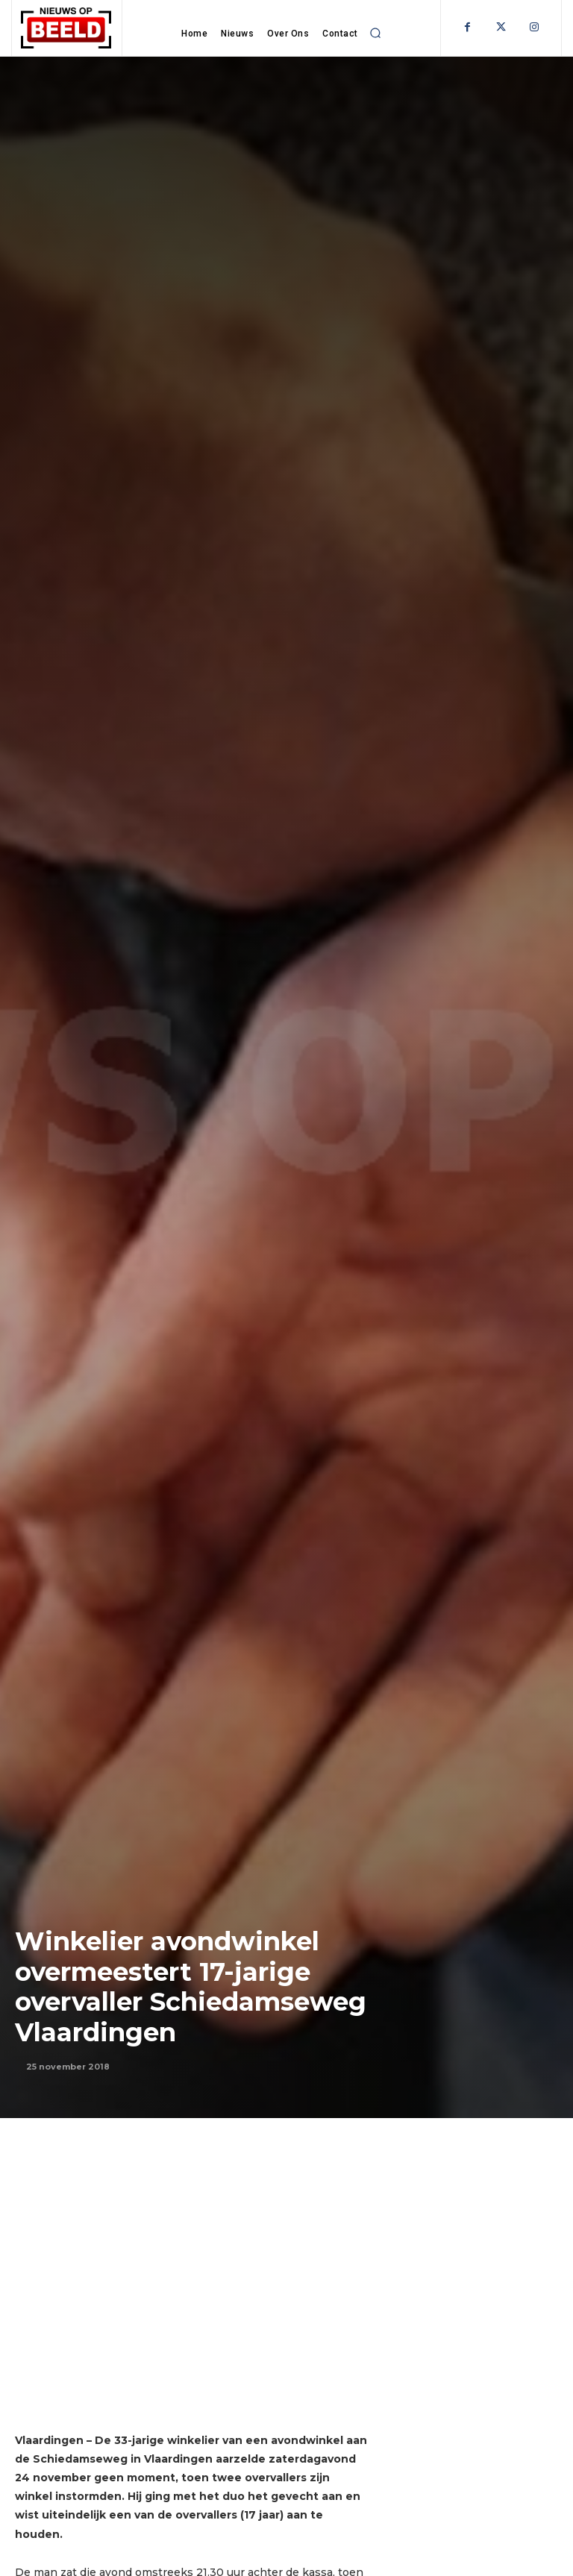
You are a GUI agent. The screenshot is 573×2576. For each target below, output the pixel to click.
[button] (376, 33)
